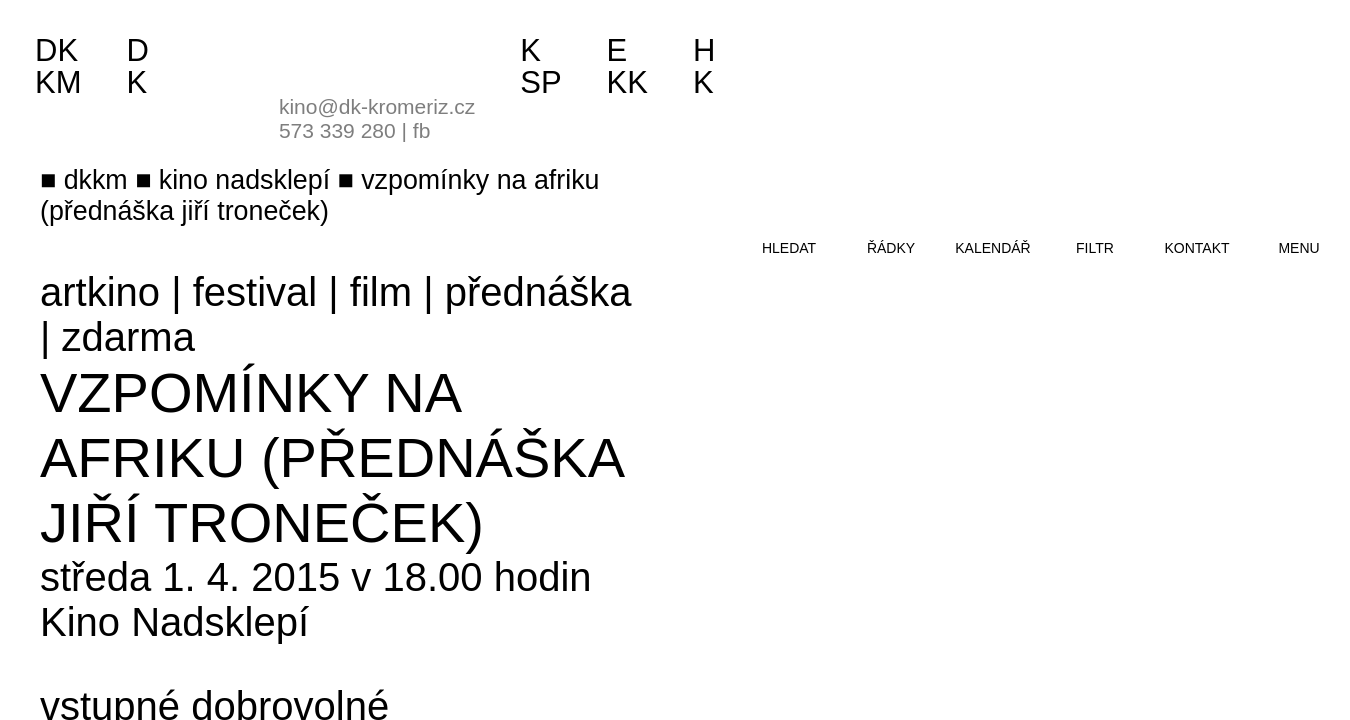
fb (422, 130)
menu (1298, 248)
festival (255, 292)
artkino (100, 292)
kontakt (1196, 248)
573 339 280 (337, 130)
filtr (1095, 248)
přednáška (538, 292)
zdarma (128, 337)
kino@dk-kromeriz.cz (377, 106)
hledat (789, 248)
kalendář (992, 248)
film (381, 292)
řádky (891, 248)
